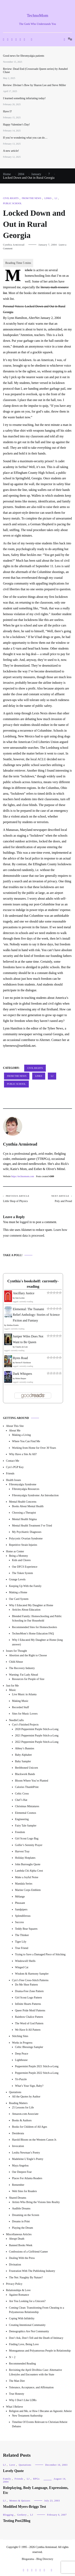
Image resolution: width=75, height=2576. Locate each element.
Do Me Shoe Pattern (26, 1984)
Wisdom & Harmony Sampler (32, 1973)
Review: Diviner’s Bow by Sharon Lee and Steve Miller (34, 85)
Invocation (18, 2146)
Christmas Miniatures (27, 1806)
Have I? (7, 111)
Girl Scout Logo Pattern (28, 1997)
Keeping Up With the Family (25, 1586)
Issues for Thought (16, 1650)
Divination (15, 2264)
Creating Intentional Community (27, 2325)
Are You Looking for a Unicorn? (27, 2301)
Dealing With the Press (22, 2258)
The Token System (22, 1573)
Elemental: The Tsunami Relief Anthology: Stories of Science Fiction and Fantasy (36, 1314)
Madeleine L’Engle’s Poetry (27, 2159)
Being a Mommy (18, 1555)
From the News (31, 198)
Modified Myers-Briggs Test (24, 2507)
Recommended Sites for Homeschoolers (34, 1627)
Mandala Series (23, 1883)
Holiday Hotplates (25, 1857)
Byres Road (20, 1358)
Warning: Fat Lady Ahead (23, 1674)
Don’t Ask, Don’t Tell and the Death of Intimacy (36, 2337)
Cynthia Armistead (13, 244)
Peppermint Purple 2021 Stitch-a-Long (36, 2066)
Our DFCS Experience (24, 1566)
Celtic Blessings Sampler (29, 2047)
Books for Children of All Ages (29, 2126)
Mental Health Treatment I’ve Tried (32, 1525)
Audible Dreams (21, 2208)
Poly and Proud (55, 1199)
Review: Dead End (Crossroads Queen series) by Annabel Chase (35, 70)
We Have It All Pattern (27, 2029)
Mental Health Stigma (24, 1519)
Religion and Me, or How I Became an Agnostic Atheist (40, 2411)
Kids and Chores (21, 1560)
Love (12, 2464)
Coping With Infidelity (22, 2318)
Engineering (22, 1819)
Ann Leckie (20, 1298)
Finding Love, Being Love (24, 2344)
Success (19, 1922)
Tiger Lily (20, 1941)
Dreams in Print (21, 2221)
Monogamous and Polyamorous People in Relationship (40, 2350)
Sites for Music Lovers (25, 1713)
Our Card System (18, 1598)
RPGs (36, 2478)
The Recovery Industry (22, 1668)
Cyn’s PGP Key (15, 1467)
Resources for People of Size (28, 1679)
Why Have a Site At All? (23, 1454)
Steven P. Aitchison (23, 1362)
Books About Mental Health (28, 1506)
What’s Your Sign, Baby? (29, 2085)
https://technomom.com (22, 1176)
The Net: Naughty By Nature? (26, 2277)
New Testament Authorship (27, 2415)
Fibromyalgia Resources (25, 1489)
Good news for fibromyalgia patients (23, 55)
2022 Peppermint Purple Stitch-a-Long (36, 1741)
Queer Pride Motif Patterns (30, 2010)
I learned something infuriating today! (24, 98)
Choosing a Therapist (24, 1512)
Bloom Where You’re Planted (31, 1780)
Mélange (20, 1896)
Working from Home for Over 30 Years (34, 1447)
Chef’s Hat (21, 1799)
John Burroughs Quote (27, 1864)
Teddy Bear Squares (26, 1928)
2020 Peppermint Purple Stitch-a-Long (36, 1729)
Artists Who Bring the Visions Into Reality (36, 2202)
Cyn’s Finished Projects (25, 1724)
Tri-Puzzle (21, 2079)
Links (47, 198)
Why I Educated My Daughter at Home (31, 1605)
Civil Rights (11, 198)
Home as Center (15, 1551)
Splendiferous (23, 1915)
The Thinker (22, 1935)
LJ (56, 198)
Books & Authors (22, 2120)
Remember (18, 2184)
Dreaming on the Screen (25, 2215)
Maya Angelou (20, 2165)
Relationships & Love (18, 2290)
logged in (26, 1222)
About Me (14, 1430)
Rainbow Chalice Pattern (29, 2016)
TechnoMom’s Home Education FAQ (33, 1633)
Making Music (20, 1700)
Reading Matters (18, 2103)
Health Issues (13, 1480)
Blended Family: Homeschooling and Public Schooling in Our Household (37, 1618)
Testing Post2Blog (16, 2521)
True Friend (21, 1948)
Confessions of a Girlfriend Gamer (28, 2251)
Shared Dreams (17, 2197)
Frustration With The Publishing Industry (32, 2270)
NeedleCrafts (16, 1720)
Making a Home (18, 1592)
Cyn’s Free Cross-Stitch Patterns (30, 1980)
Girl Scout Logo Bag (26, 1838)
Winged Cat (21, 1967)
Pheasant (20, 1902)
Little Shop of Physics (20, 1199)
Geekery (22, 2514)
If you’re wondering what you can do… (25, 137)
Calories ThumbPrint (27, 1787)
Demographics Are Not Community (29, 2331)
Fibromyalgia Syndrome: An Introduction (35, 1495)
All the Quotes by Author (26, 2096)
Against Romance (19, 2294)
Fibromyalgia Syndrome (22, 1484)
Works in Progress (22, 2042)
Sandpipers (21, 1909)
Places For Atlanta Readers (27, 2178)
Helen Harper (20, 1378)
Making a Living (21, 1434)
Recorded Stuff (20, 1707)
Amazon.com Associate (25, 2113)
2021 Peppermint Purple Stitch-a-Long (36, 1735)
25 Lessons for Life (23, 2107)
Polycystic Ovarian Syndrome (26, 1538)
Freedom (20, 1832)
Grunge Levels (17, 1579)
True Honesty (16, 2393)
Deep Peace (21, 2053)
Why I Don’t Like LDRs (22, 2400)
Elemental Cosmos (25, 1812)
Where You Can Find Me (26, 1441)
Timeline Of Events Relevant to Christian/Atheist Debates (39, 2424)
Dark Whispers (22, 1373)
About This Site (15, 1425)
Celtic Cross (22, 1793)
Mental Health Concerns (22, 1501)
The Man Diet (17, 2380)
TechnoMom (37, 15)
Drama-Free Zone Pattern (29, 1991)
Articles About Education (26, 1609)
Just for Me (12, 1685)
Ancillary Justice (23, 1293)
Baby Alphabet (23, 1754)
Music (12, 1690)
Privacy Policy (14, 2283)
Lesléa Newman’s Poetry (26, 2152)
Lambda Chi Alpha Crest (29, 1870)
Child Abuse (16, 1661)
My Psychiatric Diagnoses (26, 1531)
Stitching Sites (20, 2036)
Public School (12, 203)
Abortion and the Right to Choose (28, 1655)
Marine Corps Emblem (28, 1890)
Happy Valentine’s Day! (16, 124)
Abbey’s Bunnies (24, 1748)
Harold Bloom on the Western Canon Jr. (34, 2139)
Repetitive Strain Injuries (23, 1544)
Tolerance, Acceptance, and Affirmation (31, 2387)
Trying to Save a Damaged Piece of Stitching (40, 1954)
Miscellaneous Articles (19, 2234)
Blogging (8, 2514)
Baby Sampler (23, 1761)
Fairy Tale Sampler (25, 1825)
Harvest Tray (22, 1851)
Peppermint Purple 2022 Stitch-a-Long (36, 2072)
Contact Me (12, 1460)
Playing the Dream (22, 2227)
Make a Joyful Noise (26, 1877)
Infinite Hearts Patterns (28, 2003)
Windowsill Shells (25, 1960)
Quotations (15, 2092)
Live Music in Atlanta (24, 1694)
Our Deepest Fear (22, 2171)
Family (7, 2478)
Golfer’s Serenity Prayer (28, 1845)
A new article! (11, 150)
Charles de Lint (21, 1347)
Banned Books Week (20, 2245)
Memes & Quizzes (19, 2500)
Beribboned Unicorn (26, 1767)
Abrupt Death (16, 2238)
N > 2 (12, 2357)
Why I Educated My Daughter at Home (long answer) (37, 1642)
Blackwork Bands (25, 1774)
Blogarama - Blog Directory (37, 2559)
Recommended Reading (22, 2363)
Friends (10, 1473)
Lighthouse (21, 2059)
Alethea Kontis (13, 1325)
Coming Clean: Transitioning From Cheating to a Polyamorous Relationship (36, 2310)
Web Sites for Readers (24, 2191)
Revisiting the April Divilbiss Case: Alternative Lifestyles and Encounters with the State (35, 2372)
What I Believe (14, 2406)
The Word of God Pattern (29, 2023)
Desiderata (18, 2133)
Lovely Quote (13, 2471)
